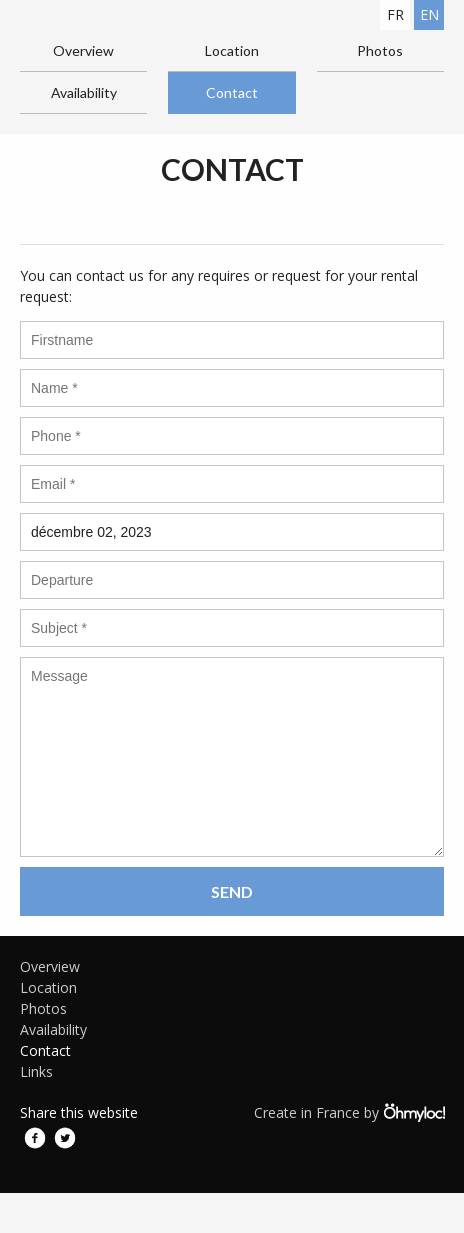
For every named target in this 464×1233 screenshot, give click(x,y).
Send (232, 891)
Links (36, 1071)
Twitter (65, 1138)
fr (395, 14)
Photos (380, 50)
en (429, 14)
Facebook (35, 1138)
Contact (232, 92)
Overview (83, 50)
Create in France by (349, 1112)
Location (232, 50)
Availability (84, 92)
